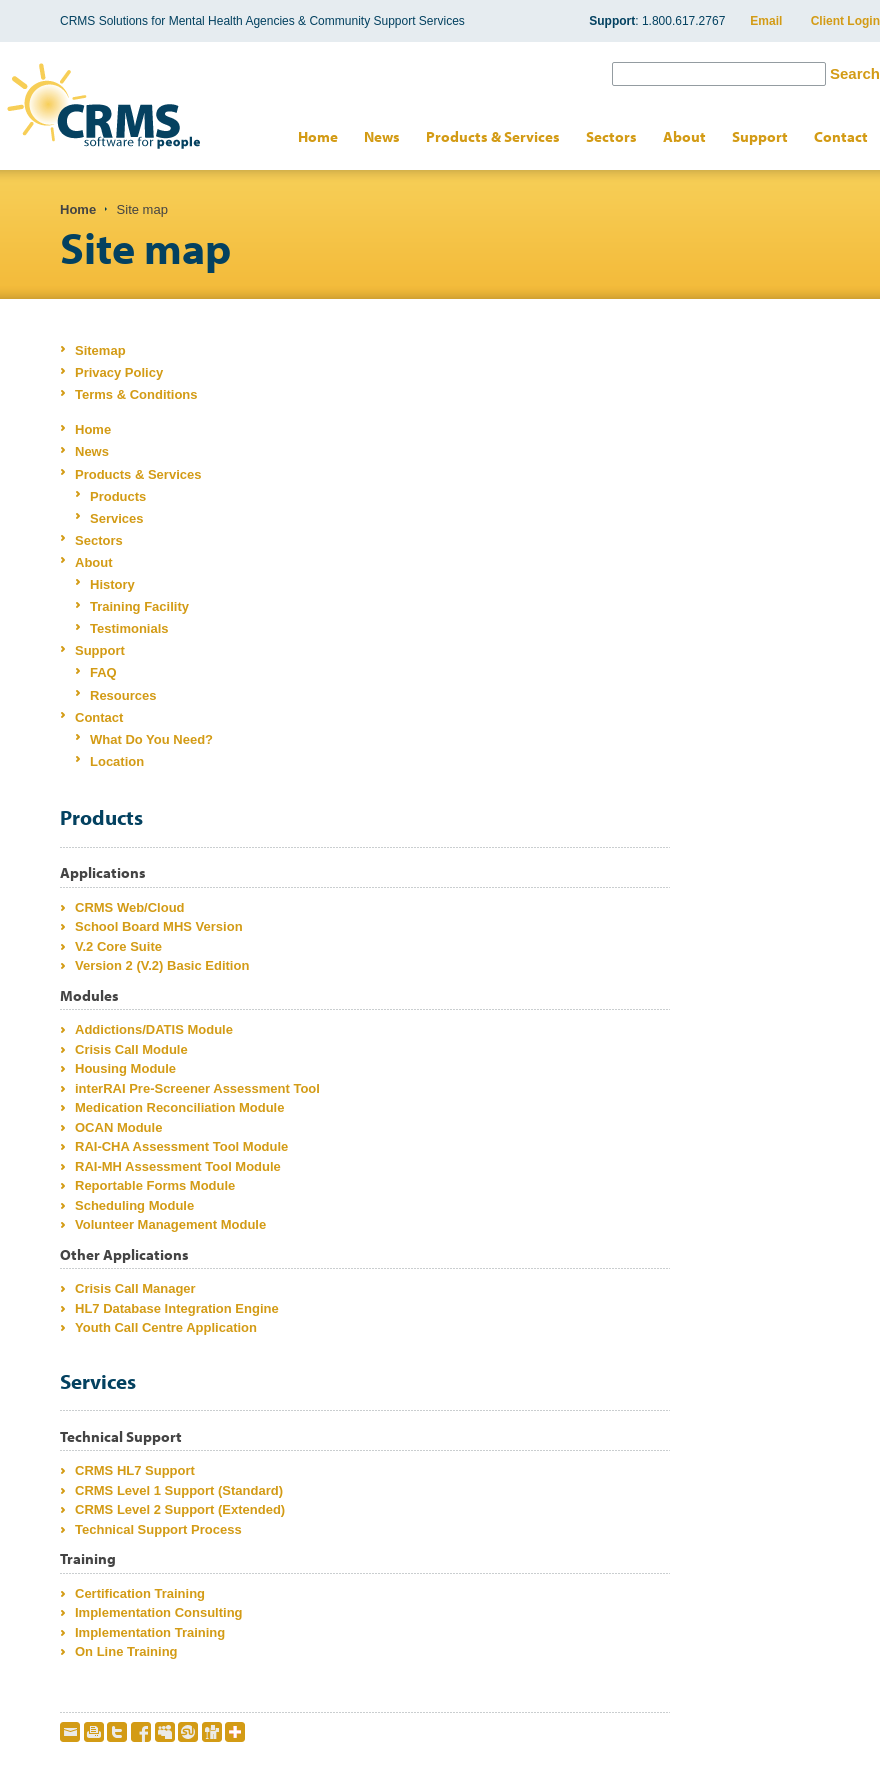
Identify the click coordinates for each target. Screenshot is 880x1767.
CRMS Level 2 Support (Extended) (180, 1509)
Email (766, 21)
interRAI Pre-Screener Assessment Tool (197, 1088)
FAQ (103, 672)
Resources (123, 695)
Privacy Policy (119, 372)
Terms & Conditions (136, 394)
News (382, 136)
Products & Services (493, 136)
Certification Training (140, 1593)
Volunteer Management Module (170, 1224)
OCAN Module (118, 1127)
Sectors (611, 136)
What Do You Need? (151, 739)
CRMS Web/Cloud (130, 907)
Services (117, 518)
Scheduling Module (134, 1205)
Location (117, 761)
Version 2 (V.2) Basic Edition (162, 965)
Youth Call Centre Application (166, 1327)
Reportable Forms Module (155, 1185)
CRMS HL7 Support (135, 1470)
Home (318, 136)
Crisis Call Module (131, 1049)
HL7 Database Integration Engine (177, 1308)
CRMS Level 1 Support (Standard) (179, 1490)
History (112, 584)
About (684, 136)
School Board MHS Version (159, 926)
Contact (841, 136)
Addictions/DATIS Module (154, 1029)
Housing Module (125, 1068)
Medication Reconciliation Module (179, 1107)
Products (118, 496)
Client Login (845, 21)
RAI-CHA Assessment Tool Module (181, 1146)
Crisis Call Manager (135, 1288)
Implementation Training (150, 1632)
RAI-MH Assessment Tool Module (178, 1166)
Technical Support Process (158, 1529)
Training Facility (139, 606)
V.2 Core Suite (118, 946)
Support (760, 136)
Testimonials (129, 628)
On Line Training (126, 1651)
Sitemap (100, 350)
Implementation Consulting (159, 1612)
